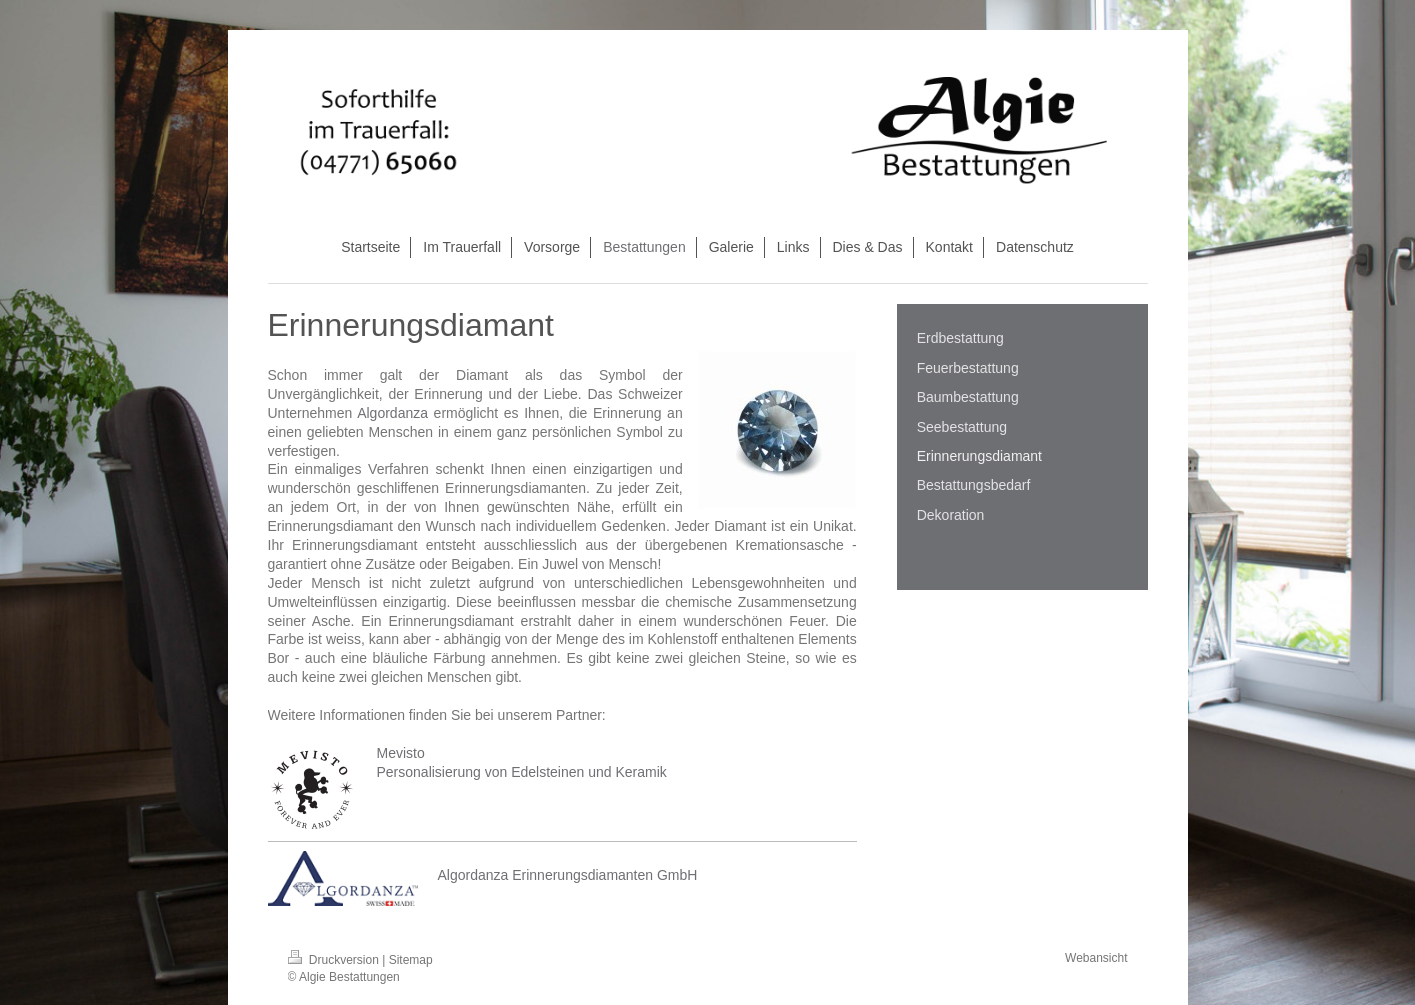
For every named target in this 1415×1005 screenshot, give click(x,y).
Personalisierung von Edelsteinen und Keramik (522, 772)
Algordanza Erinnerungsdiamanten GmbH (568, 875)
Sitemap (411, 960)
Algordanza (392, 413)
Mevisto (401, 753)
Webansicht (1096, 958)
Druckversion (335, 960)
